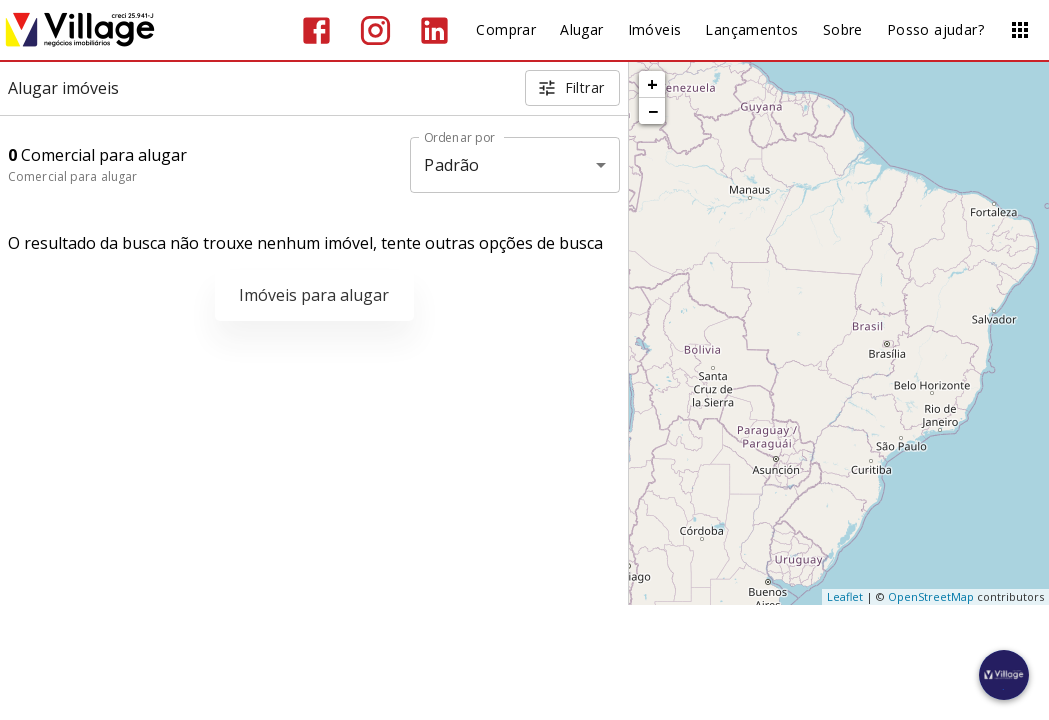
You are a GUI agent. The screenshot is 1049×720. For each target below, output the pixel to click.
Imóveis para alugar (314, 295)
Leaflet (845, 596)
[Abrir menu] (1020, 30)
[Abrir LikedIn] (434, 30)
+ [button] (652, 84)
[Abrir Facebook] (316, 30)
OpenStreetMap (931, 596)
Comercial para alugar (72, 176)
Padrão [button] (451, 165)
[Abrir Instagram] (375, 30)
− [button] (653, 111)
